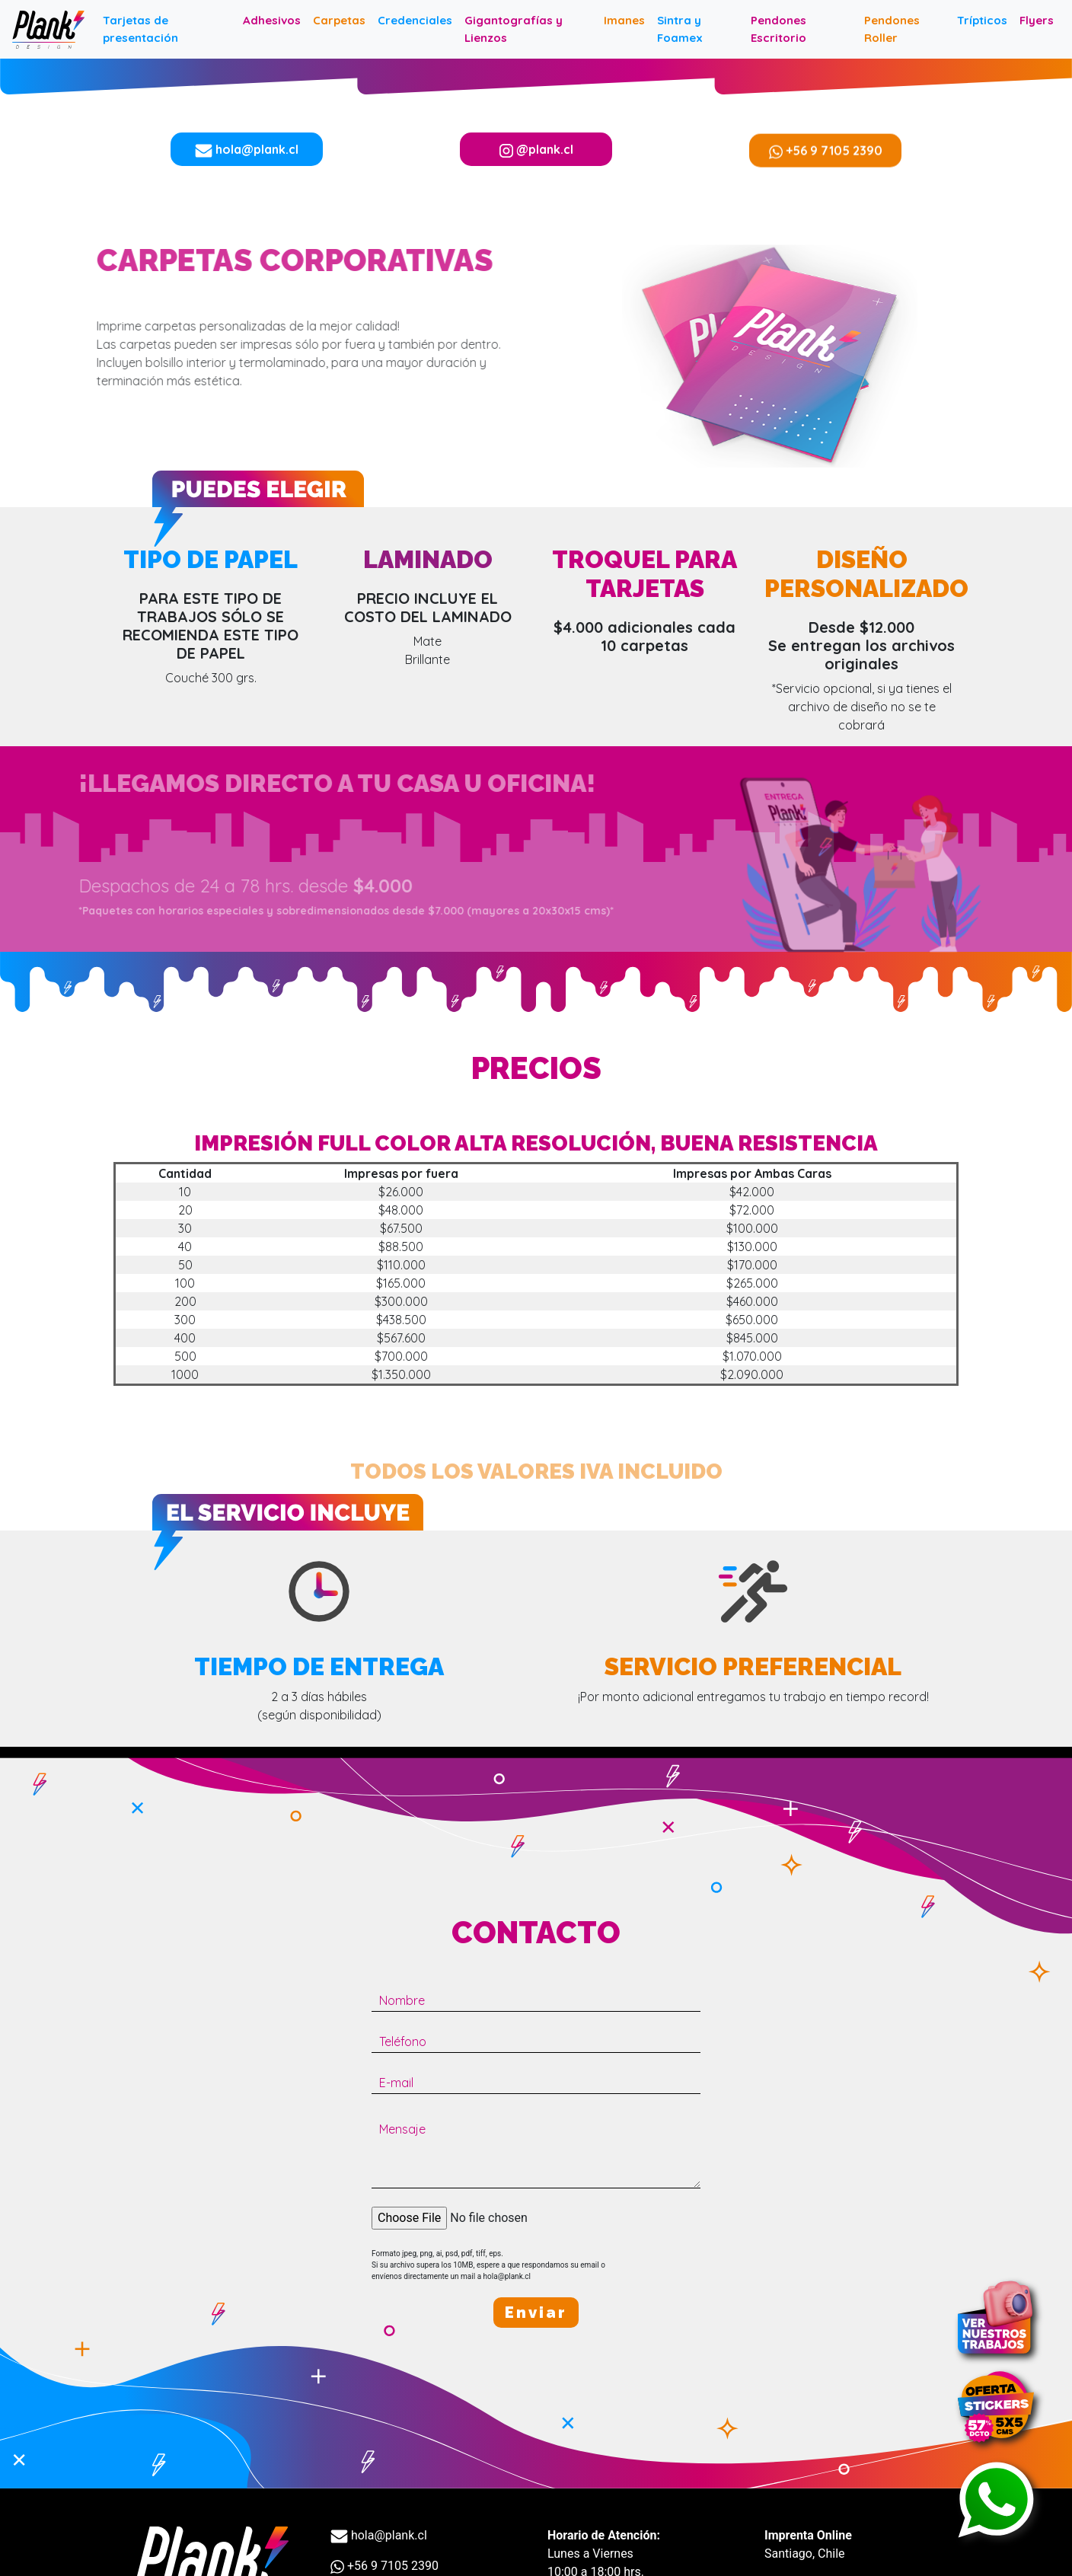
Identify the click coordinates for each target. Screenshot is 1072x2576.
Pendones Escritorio (778, 29)
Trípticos (982, 20)
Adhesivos (272, 20)
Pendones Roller (892, 29)
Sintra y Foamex (680, 29)
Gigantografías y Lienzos (513, 29)
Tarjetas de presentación (140, 29)
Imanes (624, 20)
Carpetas (339, 20)
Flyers (1036, 20)
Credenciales (415, 20)
